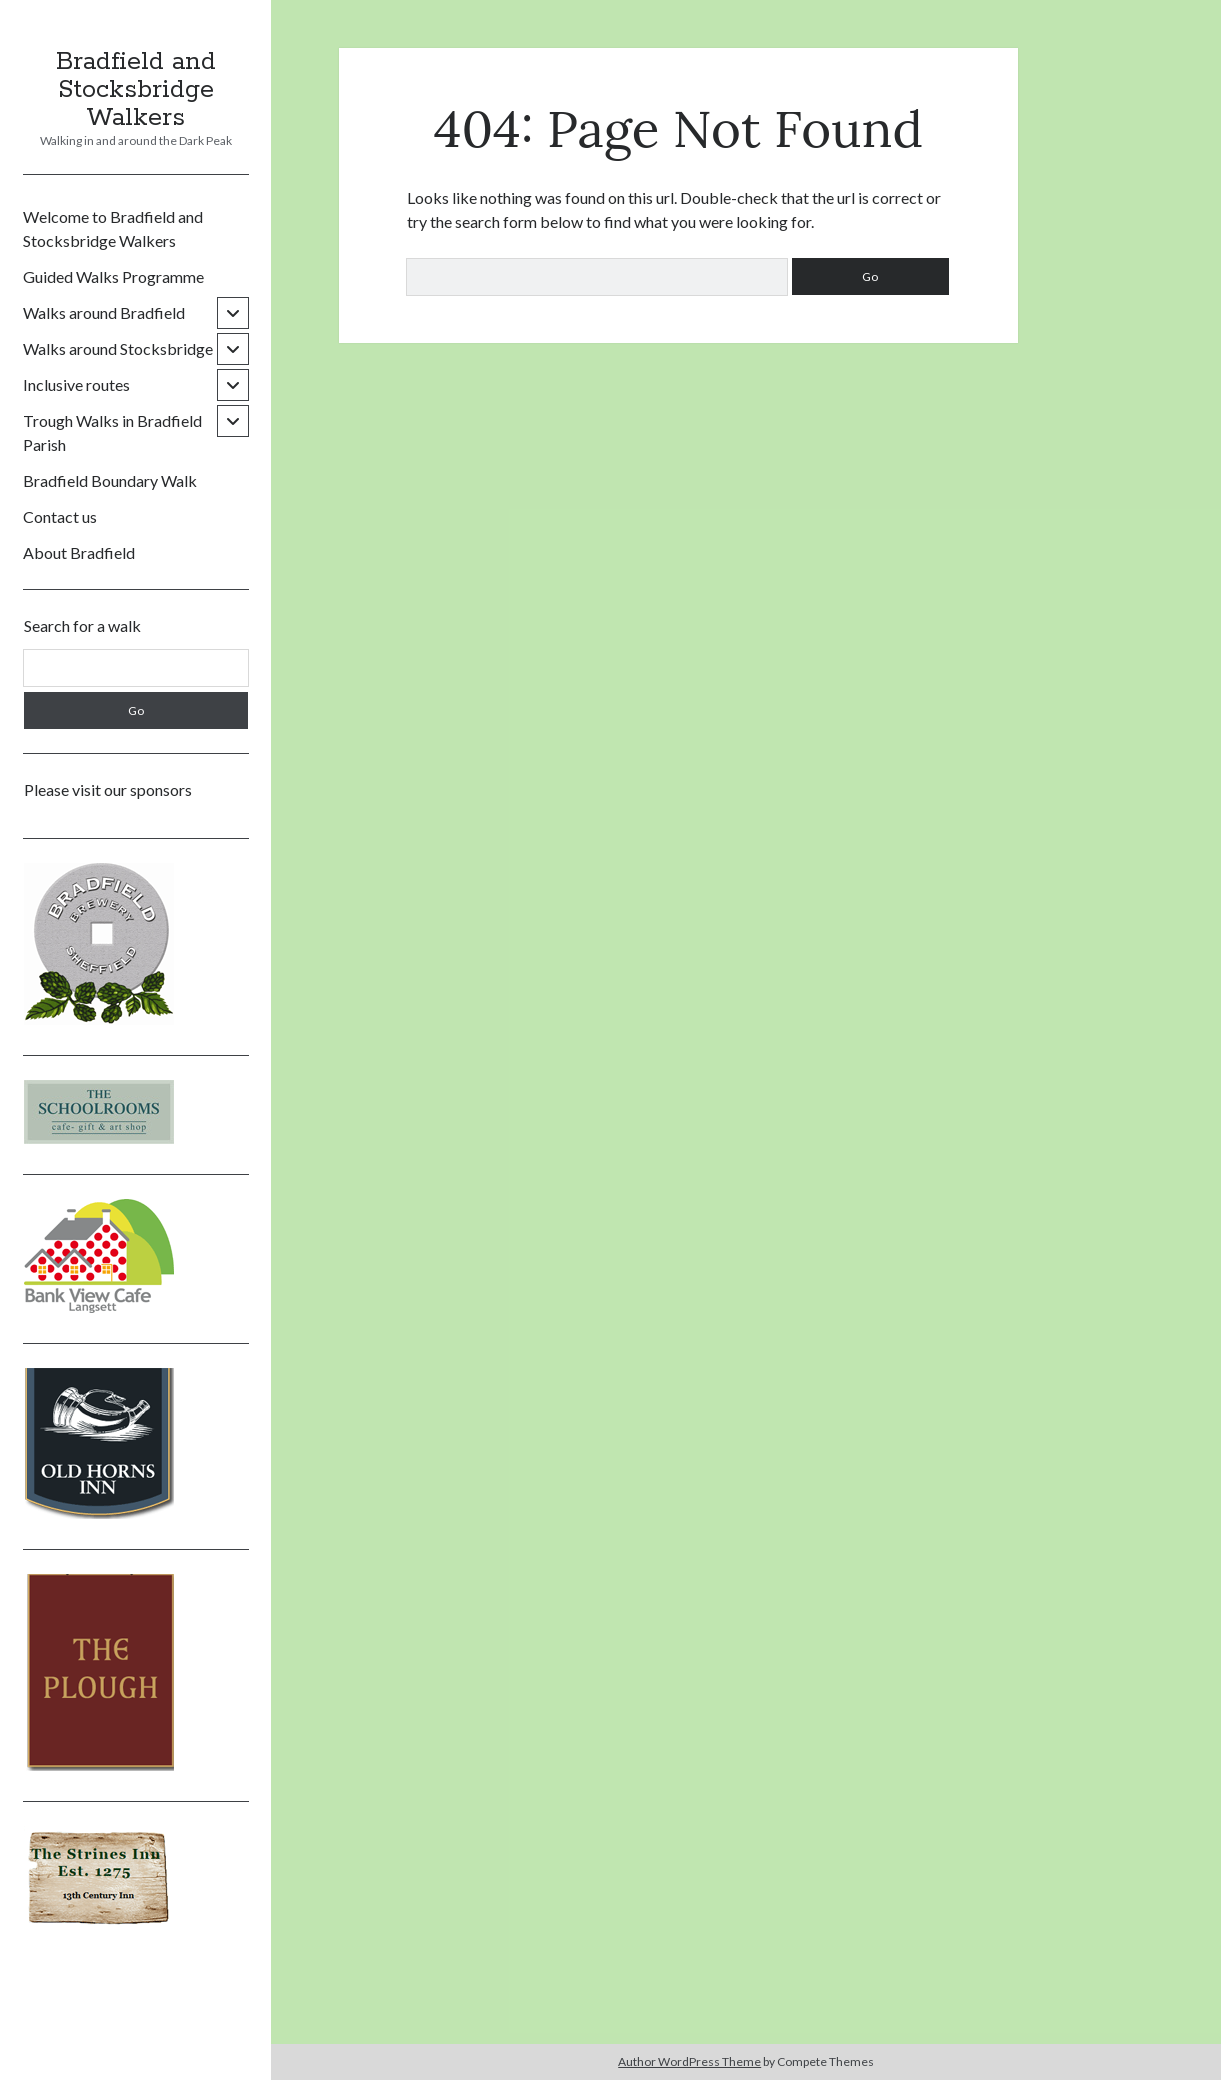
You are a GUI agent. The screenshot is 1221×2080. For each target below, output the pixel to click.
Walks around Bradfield (104, 312)
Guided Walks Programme (113, 276)
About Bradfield (79, 552)
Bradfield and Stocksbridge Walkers (136, 90)
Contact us (60, 516)
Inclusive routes (76, 384)
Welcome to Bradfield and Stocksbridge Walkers (113, 228)
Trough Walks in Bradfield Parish (112, 432)
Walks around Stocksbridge (118, 348)
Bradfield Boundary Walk (110, 480)
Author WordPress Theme (689, 2061)
